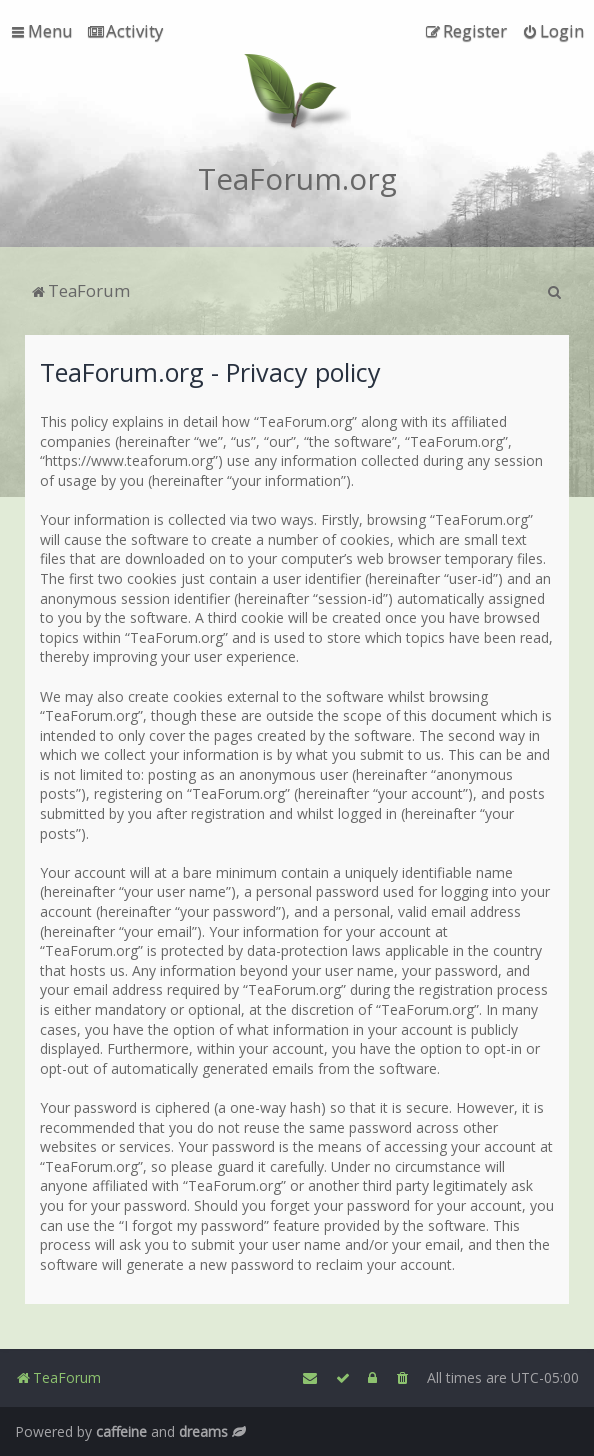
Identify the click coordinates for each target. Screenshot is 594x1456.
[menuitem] (125, 31)
